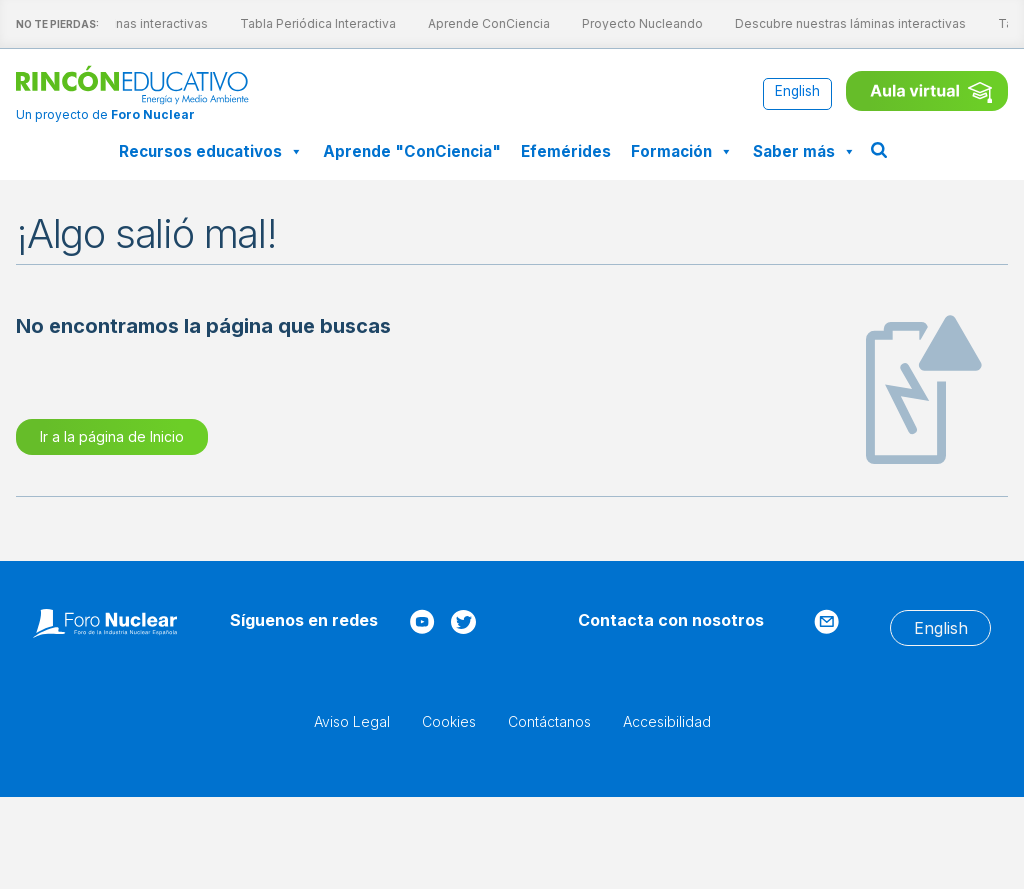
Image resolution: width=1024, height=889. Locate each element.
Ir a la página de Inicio (112, 436)
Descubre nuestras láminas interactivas (835, 23)
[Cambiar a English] (797, 92)
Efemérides (566, 151)
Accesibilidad (667, 721)
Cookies (449, 721)
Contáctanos (549, 721)
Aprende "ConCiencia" (412, 151)
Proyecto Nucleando (627, 23)
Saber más (804, 151)
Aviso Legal (352, 721)
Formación (682, 151)
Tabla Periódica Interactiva (303, 23)
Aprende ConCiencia (474, 23)
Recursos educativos (211, 151)
